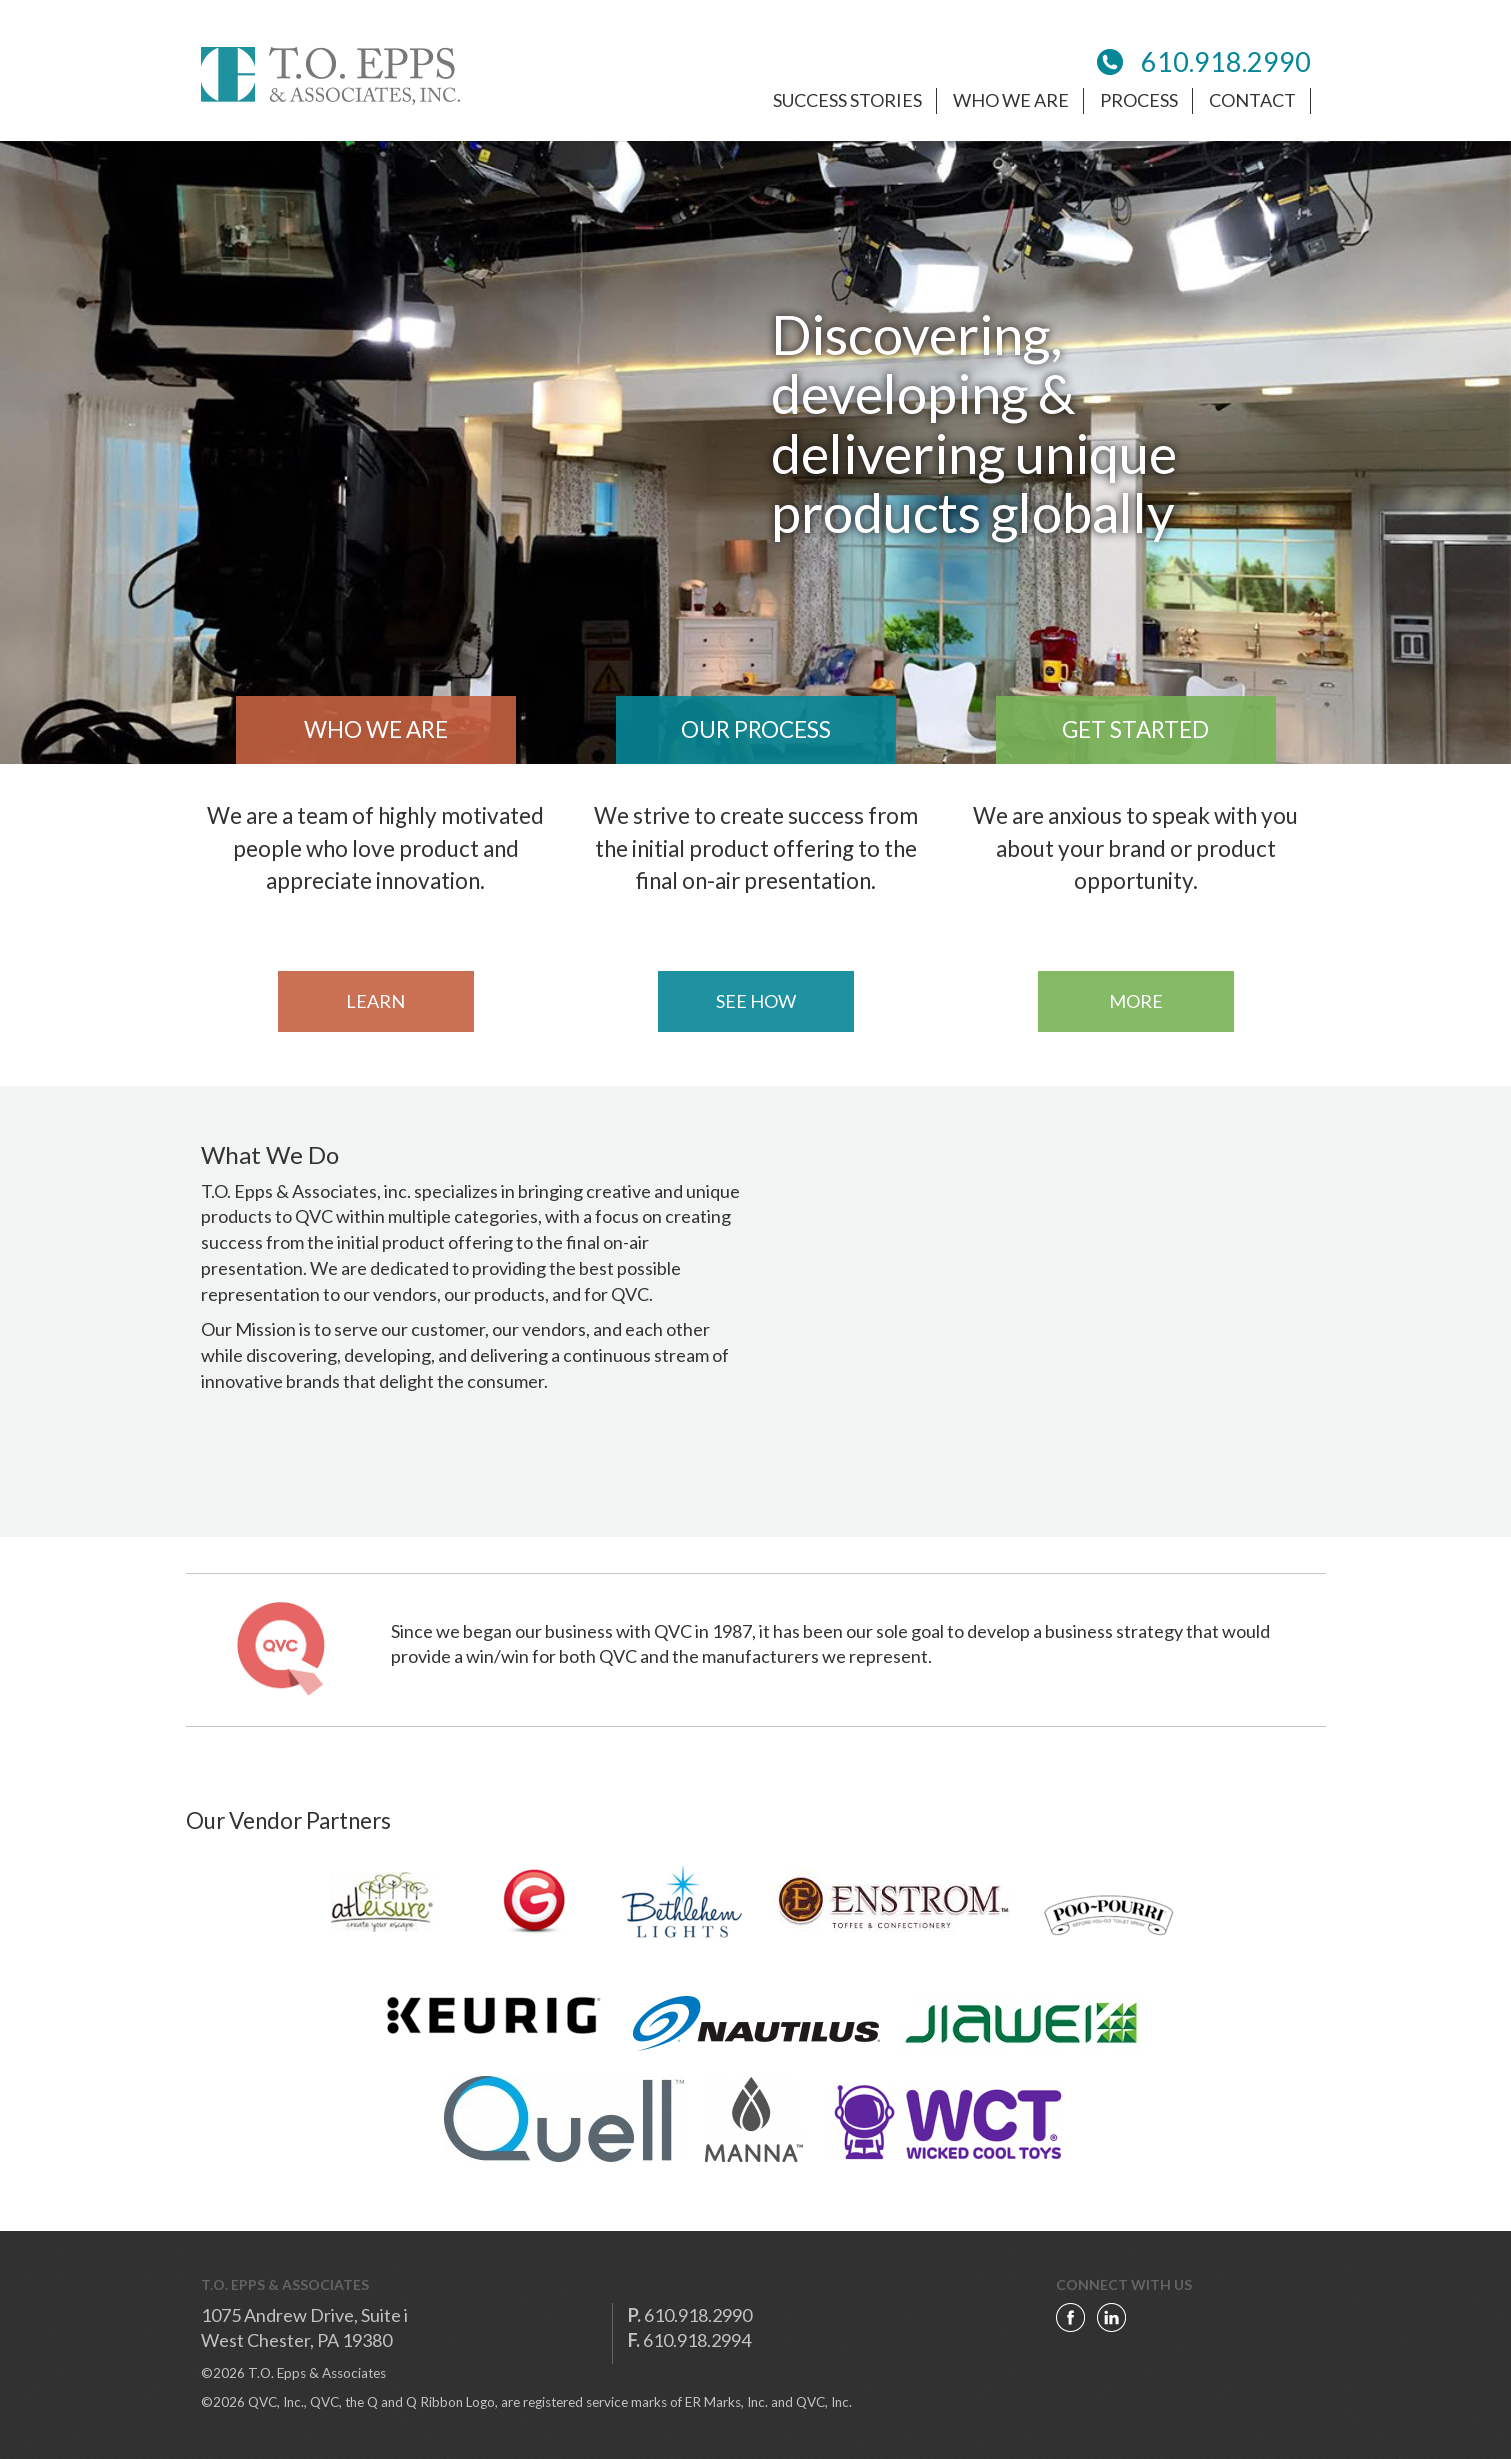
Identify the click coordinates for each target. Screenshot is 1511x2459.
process (1139, 100)
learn (375, 1001)
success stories (847, 100)
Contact (1252, 100)
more (1136, 1001)
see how (756, 1001)
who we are (1011, 100)
